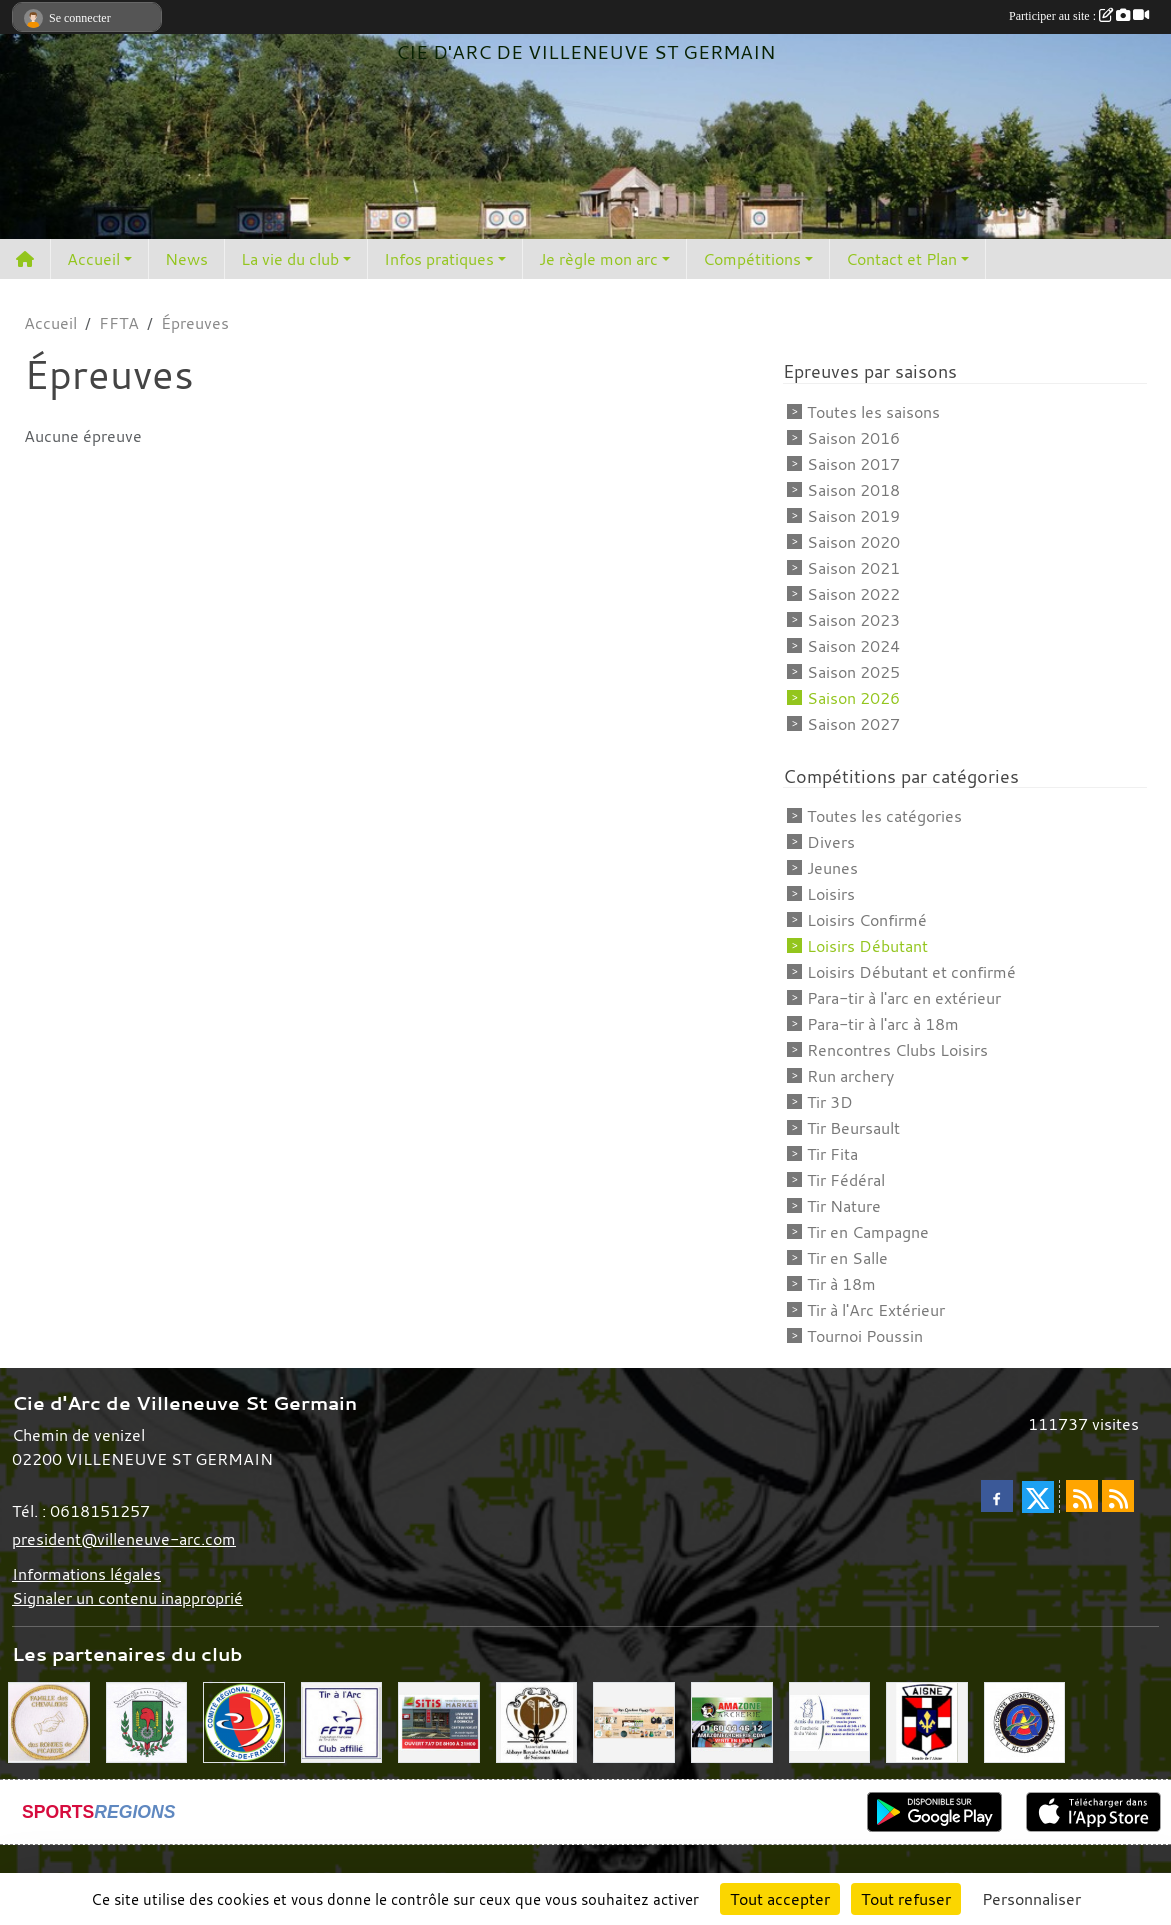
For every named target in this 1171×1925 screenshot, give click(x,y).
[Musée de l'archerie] (830, 1721)
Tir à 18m (841, 1284)
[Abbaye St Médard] (537, 1721)
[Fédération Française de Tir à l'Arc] (342, 1721)
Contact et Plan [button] (901, 259)
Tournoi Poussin (865, 1336)
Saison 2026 (853, 698)
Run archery (850, 1076)
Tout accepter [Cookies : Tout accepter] (780, 1899)
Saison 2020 (853, 542)
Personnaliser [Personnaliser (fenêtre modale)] (1031, 1899)
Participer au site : (1079, 16)
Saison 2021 (853, 568)
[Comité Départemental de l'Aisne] (1025, 1721)
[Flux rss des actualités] (1082, 1496)
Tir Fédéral (846, 1180)
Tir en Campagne (868, 1232)
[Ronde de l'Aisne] (927, 1721)
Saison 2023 (853, 620)
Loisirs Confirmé (867, 920)
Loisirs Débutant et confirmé (911, 972)
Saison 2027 (853, 724)
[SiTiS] (439, 1721)
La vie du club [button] (290, 259)
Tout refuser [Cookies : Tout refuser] (906, 1899)
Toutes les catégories (884, 816)
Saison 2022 (853, 594)
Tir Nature (844, 1206)
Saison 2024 (853, 646)
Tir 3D (830, 1102)
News (186, 259)
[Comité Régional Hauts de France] (244, 1721)
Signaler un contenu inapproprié (127, 1598)
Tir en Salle (847, 1258)
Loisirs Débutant (867, 946)
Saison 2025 (853, 672)
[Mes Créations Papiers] (634, 1721)
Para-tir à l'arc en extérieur (904, 998)
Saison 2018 (853, 490)
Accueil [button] (93, 259)
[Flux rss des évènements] (1118, 1496)
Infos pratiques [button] (439, 259)
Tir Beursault (853, 1128)
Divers (831, 842)
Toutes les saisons (873, 412)
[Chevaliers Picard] (49, 1721)
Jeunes (832, 868)
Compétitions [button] (752, 259)
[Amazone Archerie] (732, 1721)
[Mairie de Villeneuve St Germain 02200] (147, 1721)
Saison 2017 (853, 464)
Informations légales (86, 1574)
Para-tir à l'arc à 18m (883, 1024)
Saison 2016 (853, 438)
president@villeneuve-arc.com (124, 1539)
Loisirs (831, 894)
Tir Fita (832, 1154)
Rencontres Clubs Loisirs (897, 1050)
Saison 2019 (853, 516)
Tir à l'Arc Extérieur (876, 1310)
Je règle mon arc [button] (598, 259)
